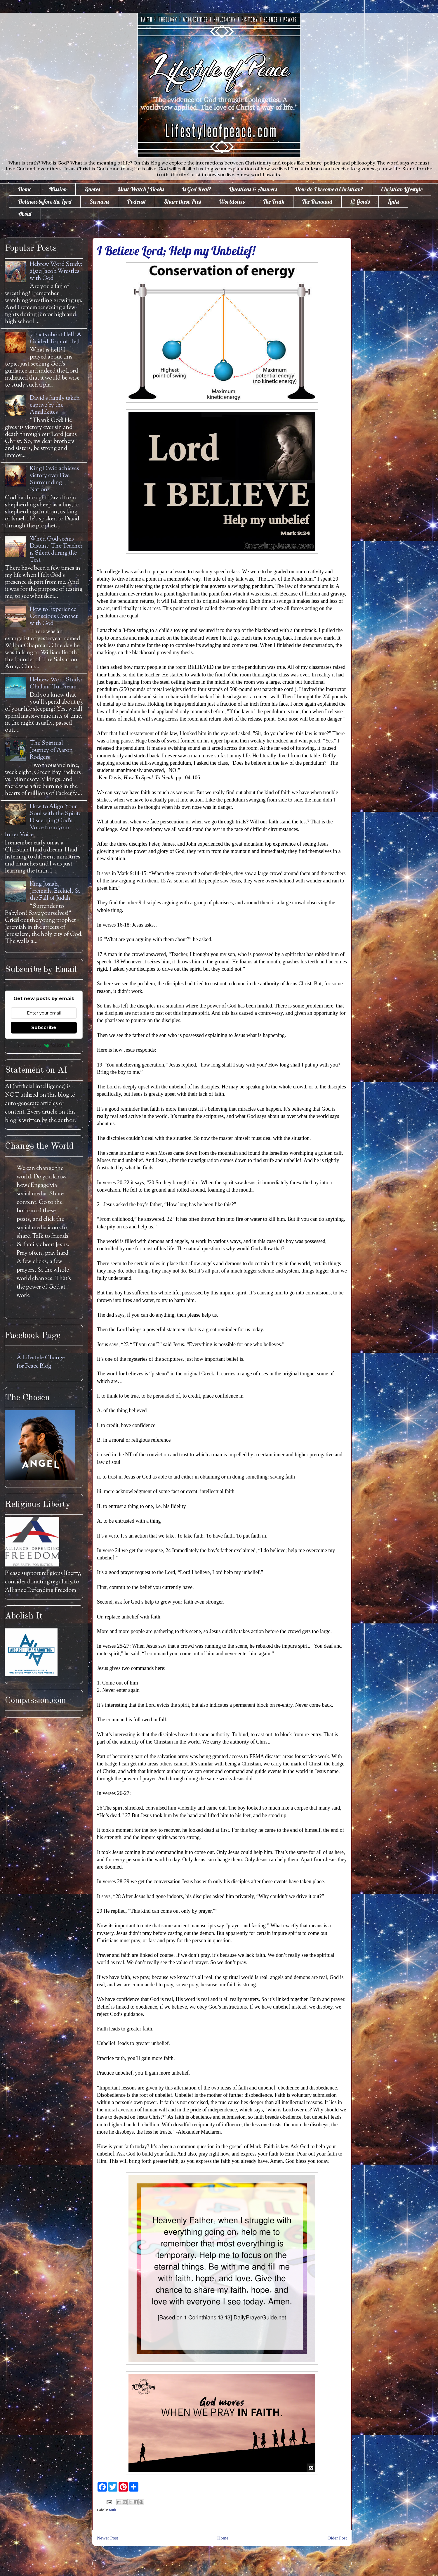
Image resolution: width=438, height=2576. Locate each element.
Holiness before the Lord (45, 201)
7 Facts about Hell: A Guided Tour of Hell (55, 338)
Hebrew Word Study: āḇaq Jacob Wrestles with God (56, 271)
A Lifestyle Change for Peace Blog (41, 1362)
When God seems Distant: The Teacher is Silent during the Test (56, 550)
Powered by (44, 1045)
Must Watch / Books (141, 189)
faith (112, 2510)
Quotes (92, 189)
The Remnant (317, 201)
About (25, 213)
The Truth (273, 201)
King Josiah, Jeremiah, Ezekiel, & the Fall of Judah (55, 891)
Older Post (337, 2537)
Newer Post (107, 2537)
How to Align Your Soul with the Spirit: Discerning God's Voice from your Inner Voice (42, 821)
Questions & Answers (253, 189)
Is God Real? (196, 189)
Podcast (136, 201)
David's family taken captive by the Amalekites (55, 405)
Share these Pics (182, 201)
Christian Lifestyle (402, 189)
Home (24, 189)
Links (393, 201)
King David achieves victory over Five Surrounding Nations (54, 479)
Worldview (232, 201)
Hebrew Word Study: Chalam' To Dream (56, 683)
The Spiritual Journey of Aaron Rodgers (51, 750)
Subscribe (43, 1027)
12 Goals (360, 201)
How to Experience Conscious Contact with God (54, 616)
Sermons (99, 201)
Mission (58, 189)
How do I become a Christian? (329, 189)
